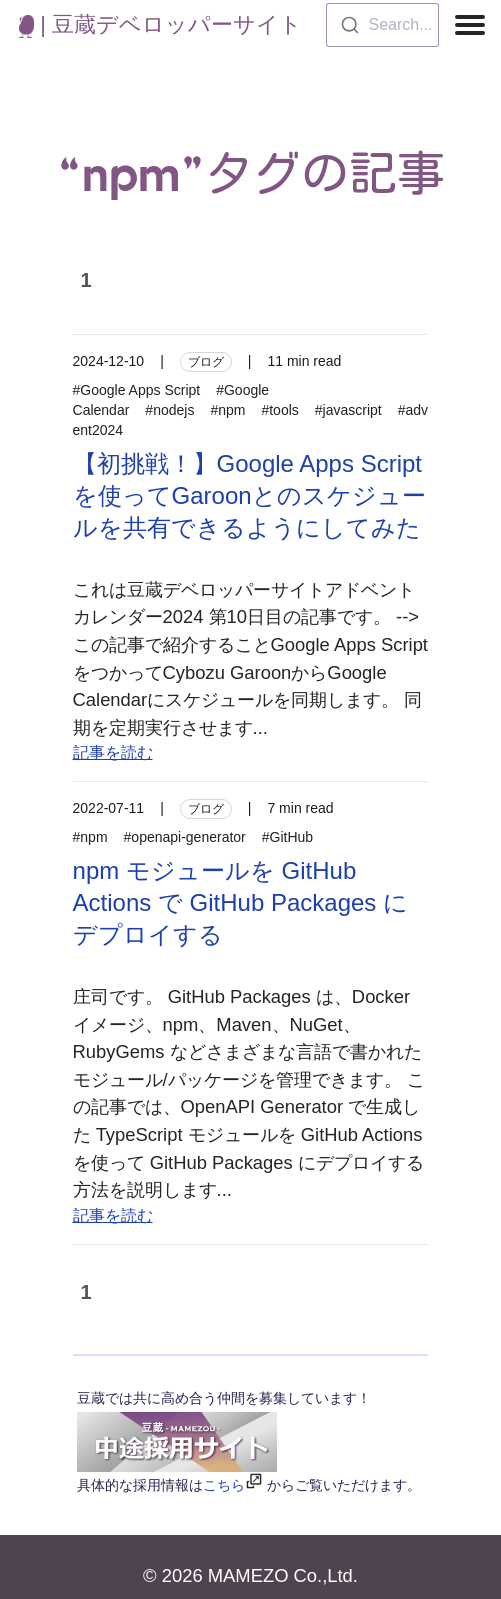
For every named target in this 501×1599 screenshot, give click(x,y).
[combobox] (382, 25)
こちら (224, 1485)
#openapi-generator (185, 837)
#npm (227, 410)
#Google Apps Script (137, 390)
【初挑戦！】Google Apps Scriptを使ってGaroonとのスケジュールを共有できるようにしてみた (249, 495)
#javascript (348, 410)
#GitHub (287, 837)
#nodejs (169, 410)
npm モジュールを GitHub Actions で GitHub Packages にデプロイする (240, 902)
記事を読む (113, 752)
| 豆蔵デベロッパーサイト (160, 24)
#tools (279, 410)
